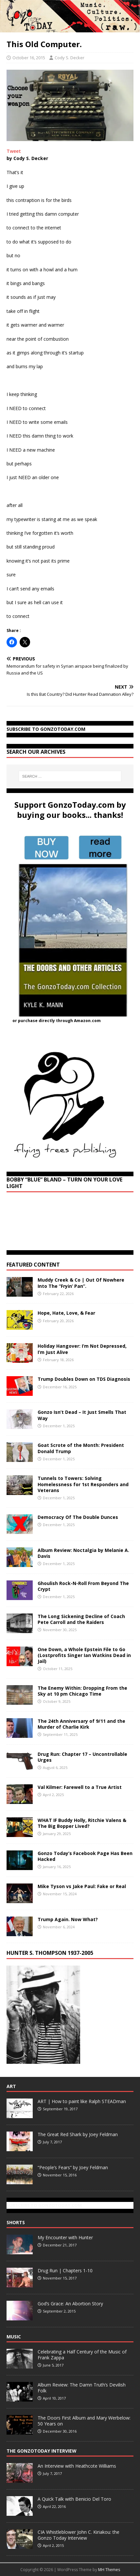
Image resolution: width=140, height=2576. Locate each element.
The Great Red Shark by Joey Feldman (78, 2134)
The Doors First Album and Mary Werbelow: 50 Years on (84, 2421)
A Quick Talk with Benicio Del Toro (74, 2499)
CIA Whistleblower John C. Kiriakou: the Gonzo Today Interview (78, 2535)
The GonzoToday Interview (42, 2451)
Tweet (14, 151)
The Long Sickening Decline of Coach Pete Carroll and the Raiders (81, 1619)
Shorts (16, 2222)
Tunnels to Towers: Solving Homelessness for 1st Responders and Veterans (83, 1484)
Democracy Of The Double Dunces (78, 1517)
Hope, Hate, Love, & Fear (66, 1313)
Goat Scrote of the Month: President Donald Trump (81, 1448)
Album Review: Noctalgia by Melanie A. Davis (83, 1553)
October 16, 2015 (28, 58)
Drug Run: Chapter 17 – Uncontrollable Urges (82, 1757)
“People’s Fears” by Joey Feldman (73, 2167)
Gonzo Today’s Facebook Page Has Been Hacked (85, 1856)
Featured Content (33, 1264)
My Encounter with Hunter (65, 2237)
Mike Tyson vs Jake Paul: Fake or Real (82, 1886)
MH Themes (109, 2569)
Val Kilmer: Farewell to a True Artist (80, 1787)
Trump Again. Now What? (68, 1919)
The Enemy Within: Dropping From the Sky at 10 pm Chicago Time (82, 1691)
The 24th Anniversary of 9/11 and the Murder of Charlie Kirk (81, 1724)
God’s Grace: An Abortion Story (70, 2303)
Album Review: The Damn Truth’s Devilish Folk (82, 2388)
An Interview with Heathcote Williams (77, 2466)
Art (11, 2086)
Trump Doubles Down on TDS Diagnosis (84, 1379)
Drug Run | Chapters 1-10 (65, 2270)
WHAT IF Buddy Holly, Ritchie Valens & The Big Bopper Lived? (82, 1823)
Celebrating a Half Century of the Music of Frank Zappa (82, 2355)
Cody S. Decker (69, 58)
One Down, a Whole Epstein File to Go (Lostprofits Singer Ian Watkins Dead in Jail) (84, 1655)
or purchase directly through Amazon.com (56, 1020)
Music (14, 2336)
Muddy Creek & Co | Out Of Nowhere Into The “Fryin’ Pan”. (81, 1283)
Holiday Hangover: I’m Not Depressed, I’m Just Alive (82, 1349)
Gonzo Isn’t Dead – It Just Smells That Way (82, 1415)
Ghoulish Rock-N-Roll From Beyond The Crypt (83, 1586)
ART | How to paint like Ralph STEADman (82, 2101)
